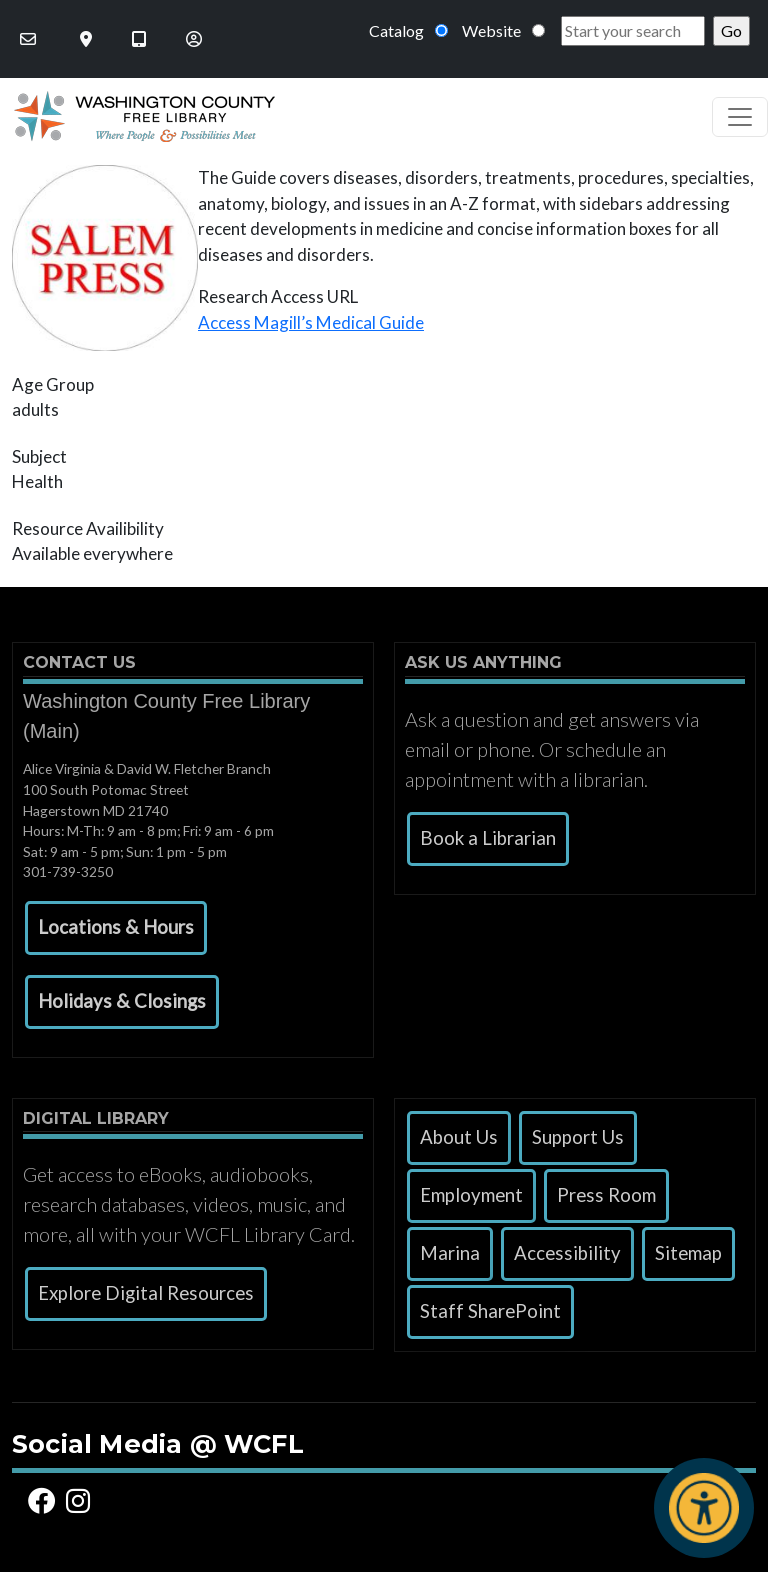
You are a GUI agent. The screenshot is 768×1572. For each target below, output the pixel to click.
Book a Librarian (488, 838)
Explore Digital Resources (146, 1293)
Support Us (578, 1137)
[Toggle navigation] (740, 117)
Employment (471, 1195)
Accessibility (567, 1253)
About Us (459, 1137)
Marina (450, 1253)
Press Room (606, 1195)
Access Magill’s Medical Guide (311, 322)
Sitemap (688, 1253)
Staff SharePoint (490, 1311)
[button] (116, 928)
